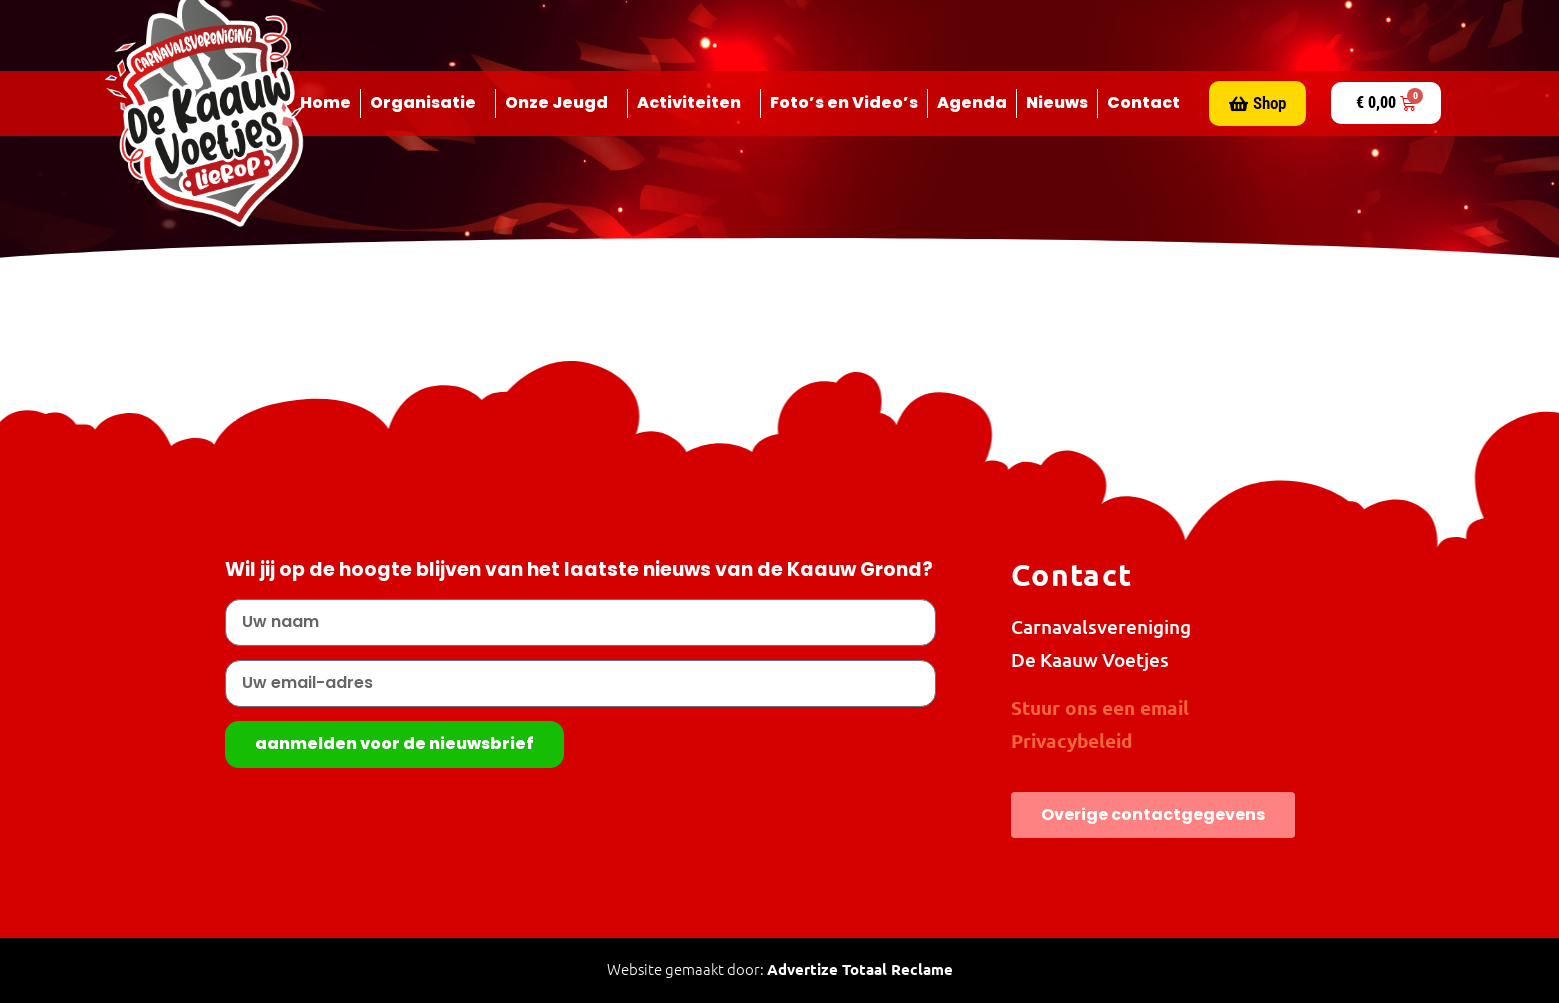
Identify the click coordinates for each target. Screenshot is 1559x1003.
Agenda (972, 102)
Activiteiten (694, 102)
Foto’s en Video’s (844, 102)
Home (325, 102)
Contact (1143, 102)
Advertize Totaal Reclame (860, 969)
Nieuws (1057, 102)
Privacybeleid (1071, 740)
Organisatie (428, 102)
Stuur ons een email (1100, 707)
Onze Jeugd (561, 102)
